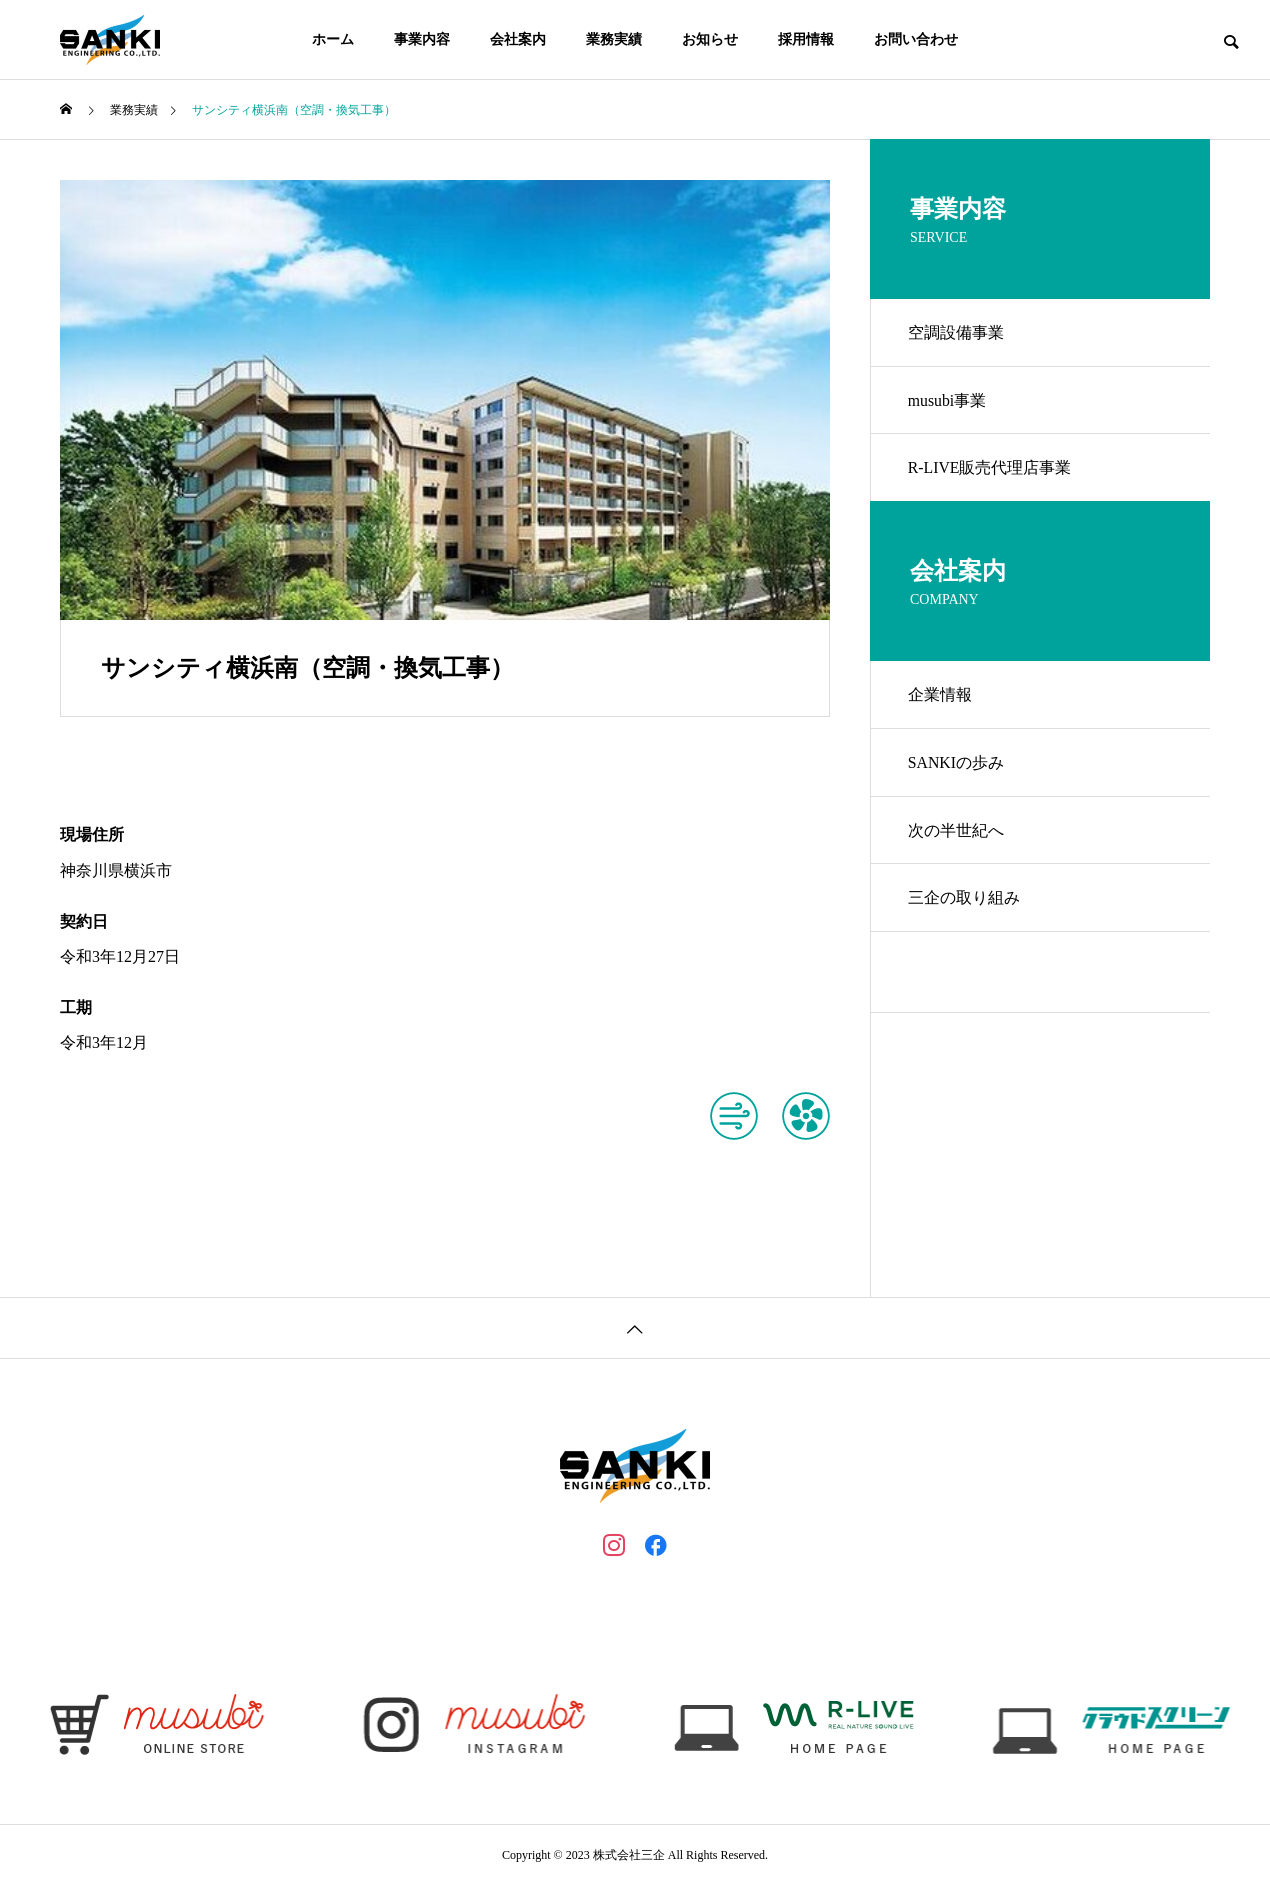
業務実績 (614, 39)
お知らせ (710, 39)
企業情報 (942, 702)
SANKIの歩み (958, 772)
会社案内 (518, 39)
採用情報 (806, 39)
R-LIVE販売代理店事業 (992, 473)
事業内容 (422, 39)
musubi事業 (949, 403)
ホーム (333, 39)
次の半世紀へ (958, 842)
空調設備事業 (958, 333)
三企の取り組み (966, 912)
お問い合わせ (916, 39)
